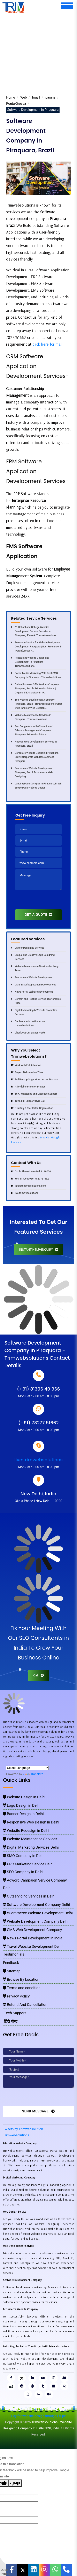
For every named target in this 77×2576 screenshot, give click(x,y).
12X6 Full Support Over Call (28, 1101)
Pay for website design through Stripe (38, 2416)
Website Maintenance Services (30, 1839)
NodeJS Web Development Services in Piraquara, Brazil (34, 743)
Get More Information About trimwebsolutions (28, 1023)
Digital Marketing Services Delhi (31, 1847)
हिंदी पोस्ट (10, 2021)
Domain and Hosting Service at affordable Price (36, 1001)
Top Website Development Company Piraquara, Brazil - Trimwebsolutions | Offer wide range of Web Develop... (36, 703)
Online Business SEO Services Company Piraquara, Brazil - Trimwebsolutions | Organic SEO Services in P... (35, 688)
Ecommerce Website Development (32, 977)
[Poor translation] (15, 2483)
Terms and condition (21, 1988)
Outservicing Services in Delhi (29, 1896)
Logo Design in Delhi (21, 1805)
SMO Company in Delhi (23, 1856)
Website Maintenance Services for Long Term (35, 968)
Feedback (11, 1962)
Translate (33, 1774)
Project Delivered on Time (27, 1072)
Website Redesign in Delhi (26, 1830)
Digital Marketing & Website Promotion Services (34, 1012)
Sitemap (12, 1971)
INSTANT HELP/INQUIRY (38, 1249)
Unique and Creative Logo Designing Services (33, 957)
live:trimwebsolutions (24, 1193)
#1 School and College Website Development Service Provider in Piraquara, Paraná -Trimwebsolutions (33, 631)
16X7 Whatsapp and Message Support (34, 1093)
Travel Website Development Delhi (32, 1946)
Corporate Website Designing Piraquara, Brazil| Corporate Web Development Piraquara (35, 757)
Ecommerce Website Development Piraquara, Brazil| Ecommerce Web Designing (32, 772)
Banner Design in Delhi (23, 1814)
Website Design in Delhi (24, 1797)
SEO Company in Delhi (23, 1872)
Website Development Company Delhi (35, 1921)
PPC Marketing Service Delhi (28, 1864)
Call (38, 1675)
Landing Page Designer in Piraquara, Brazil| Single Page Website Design (36, 785)
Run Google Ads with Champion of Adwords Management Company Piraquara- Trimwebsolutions (31, 730)
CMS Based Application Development (33, 984)
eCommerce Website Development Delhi (38, 1913)
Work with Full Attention (26, 1065)
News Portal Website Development (32, 991)
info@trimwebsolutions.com (28, 1185)
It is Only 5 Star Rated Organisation (32, 1108)
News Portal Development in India (32, 1938)
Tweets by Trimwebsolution (23, 2129)
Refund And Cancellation (25, 2004)
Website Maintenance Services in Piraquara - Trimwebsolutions (31, 717)
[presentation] (31, 2098)
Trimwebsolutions (16, 2135)
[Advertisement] (38, 53)
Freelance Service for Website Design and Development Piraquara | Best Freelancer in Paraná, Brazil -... (36, 646)
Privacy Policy (16, 1996)
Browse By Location (21, 1979)
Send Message (38, 2111)
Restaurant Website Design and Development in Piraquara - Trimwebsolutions (30, 661)
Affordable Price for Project (28, 1086)
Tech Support (14, 2013)
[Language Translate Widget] (27, 1768)
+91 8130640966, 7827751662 (30, 1178)
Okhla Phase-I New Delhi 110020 (31, 1171)
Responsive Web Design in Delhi (31, 1822)
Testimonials (13, 1954)
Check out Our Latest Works (28, 1032)
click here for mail (47, 344)
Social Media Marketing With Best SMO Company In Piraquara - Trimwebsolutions (36, 675)
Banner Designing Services (27, 947)
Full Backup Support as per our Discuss (34, 1079)
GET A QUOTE (38, 915)
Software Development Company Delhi (36, 1904)
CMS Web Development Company (32, 1930)
